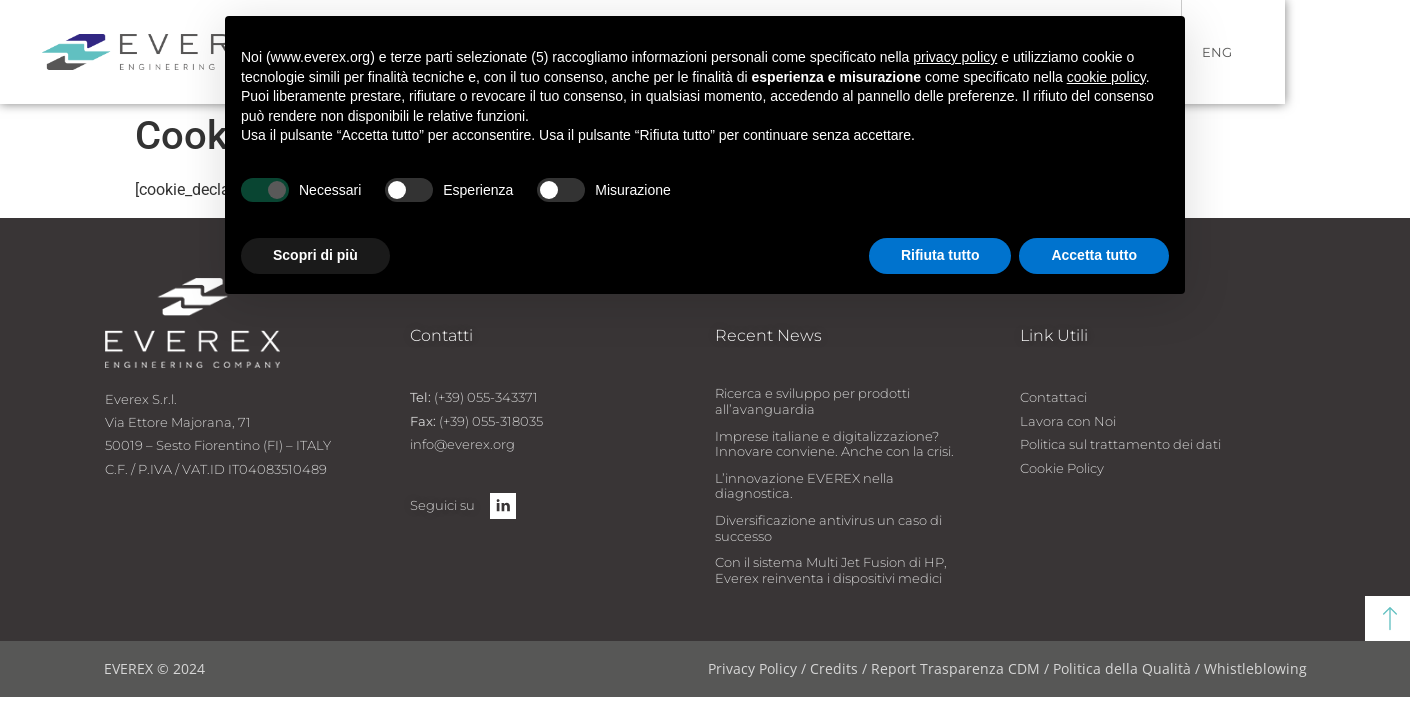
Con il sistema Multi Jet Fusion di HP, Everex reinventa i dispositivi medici (831, 570)
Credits (836, 668)
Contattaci (1053, 397)
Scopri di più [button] (315, 255)
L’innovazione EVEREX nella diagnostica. (804, 486)
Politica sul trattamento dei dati (1120, 444)
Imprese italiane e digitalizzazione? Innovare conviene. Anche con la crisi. (834, 444)
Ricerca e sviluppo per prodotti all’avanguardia (812, 401)
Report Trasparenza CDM (955, 668)
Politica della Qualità (1122, 668)
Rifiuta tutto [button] (940, 255)
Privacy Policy (752, 668)
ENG (1280, 52)
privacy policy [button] (955, 57)
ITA (1214, 52)
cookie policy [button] (1106, 77)
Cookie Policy (1062, 468)
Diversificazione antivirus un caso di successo (828, 528)
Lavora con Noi (1068, 421)
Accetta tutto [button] (1094, 255)
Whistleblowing (1255, 668)
